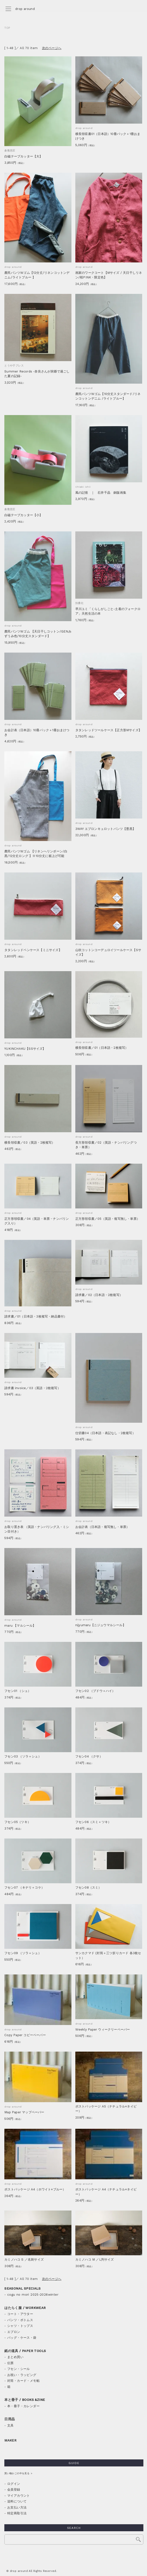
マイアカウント (18, 2495)
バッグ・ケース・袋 (21, 2337)
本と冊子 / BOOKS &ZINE (24, 2400)
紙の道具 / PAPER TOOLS (25, 2351)
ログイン (13, 2484)
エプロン (13, 2332)
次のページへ (51, 48)
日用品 (9, 2419)
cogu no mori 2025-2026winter (32, 2294)
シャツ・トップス (20, 2326)
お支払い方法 (17, 2507)
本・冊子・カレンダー (23, 2406)
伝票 (10, 2363)
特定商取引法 (17, 2513)
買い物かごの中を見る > (18, 2473)
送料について (17, 2501)
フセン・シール (18, 2369)
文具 (10, 2425)
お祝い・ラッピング (21, 2375)
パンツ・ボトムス (20, 2320)
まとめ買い (15, 2357)
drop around (25, 9)
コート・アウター (20, 2314)
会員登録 (13, 2489)
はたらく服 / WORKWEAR (25, 2308)
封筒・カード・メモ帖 (23, 2380)
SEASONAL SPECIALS (22, 2288)
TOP (7, 28)
